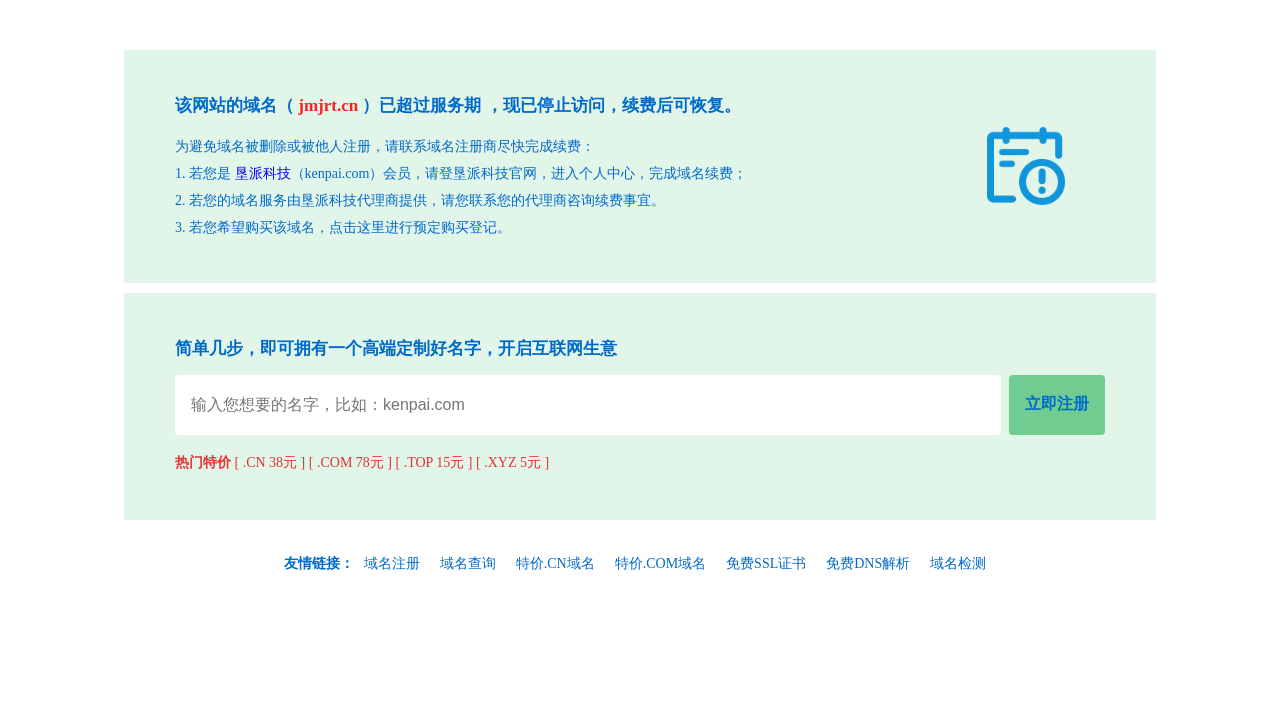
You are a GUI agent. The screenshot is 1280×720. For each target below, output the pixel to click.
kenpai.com (337, 173)
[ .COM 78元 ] (350, 462)
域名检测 (958, 563)
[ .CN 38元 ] (270, 462)
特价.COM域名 (660, 563)
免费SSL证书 (766, 563)
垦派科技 (263, 173)
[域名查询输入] (588, 404)
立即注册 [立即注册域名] (1057, 403)
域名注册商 (462, 146)
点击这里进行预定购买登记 (413, 227)
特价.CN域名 (555, 563)
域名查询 (468, 563)
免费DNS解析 (868, 563)
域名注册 (392, 563)
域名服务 (259, 200)
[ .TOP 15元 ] (434, 462)
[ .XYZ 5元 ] (512, 462)
